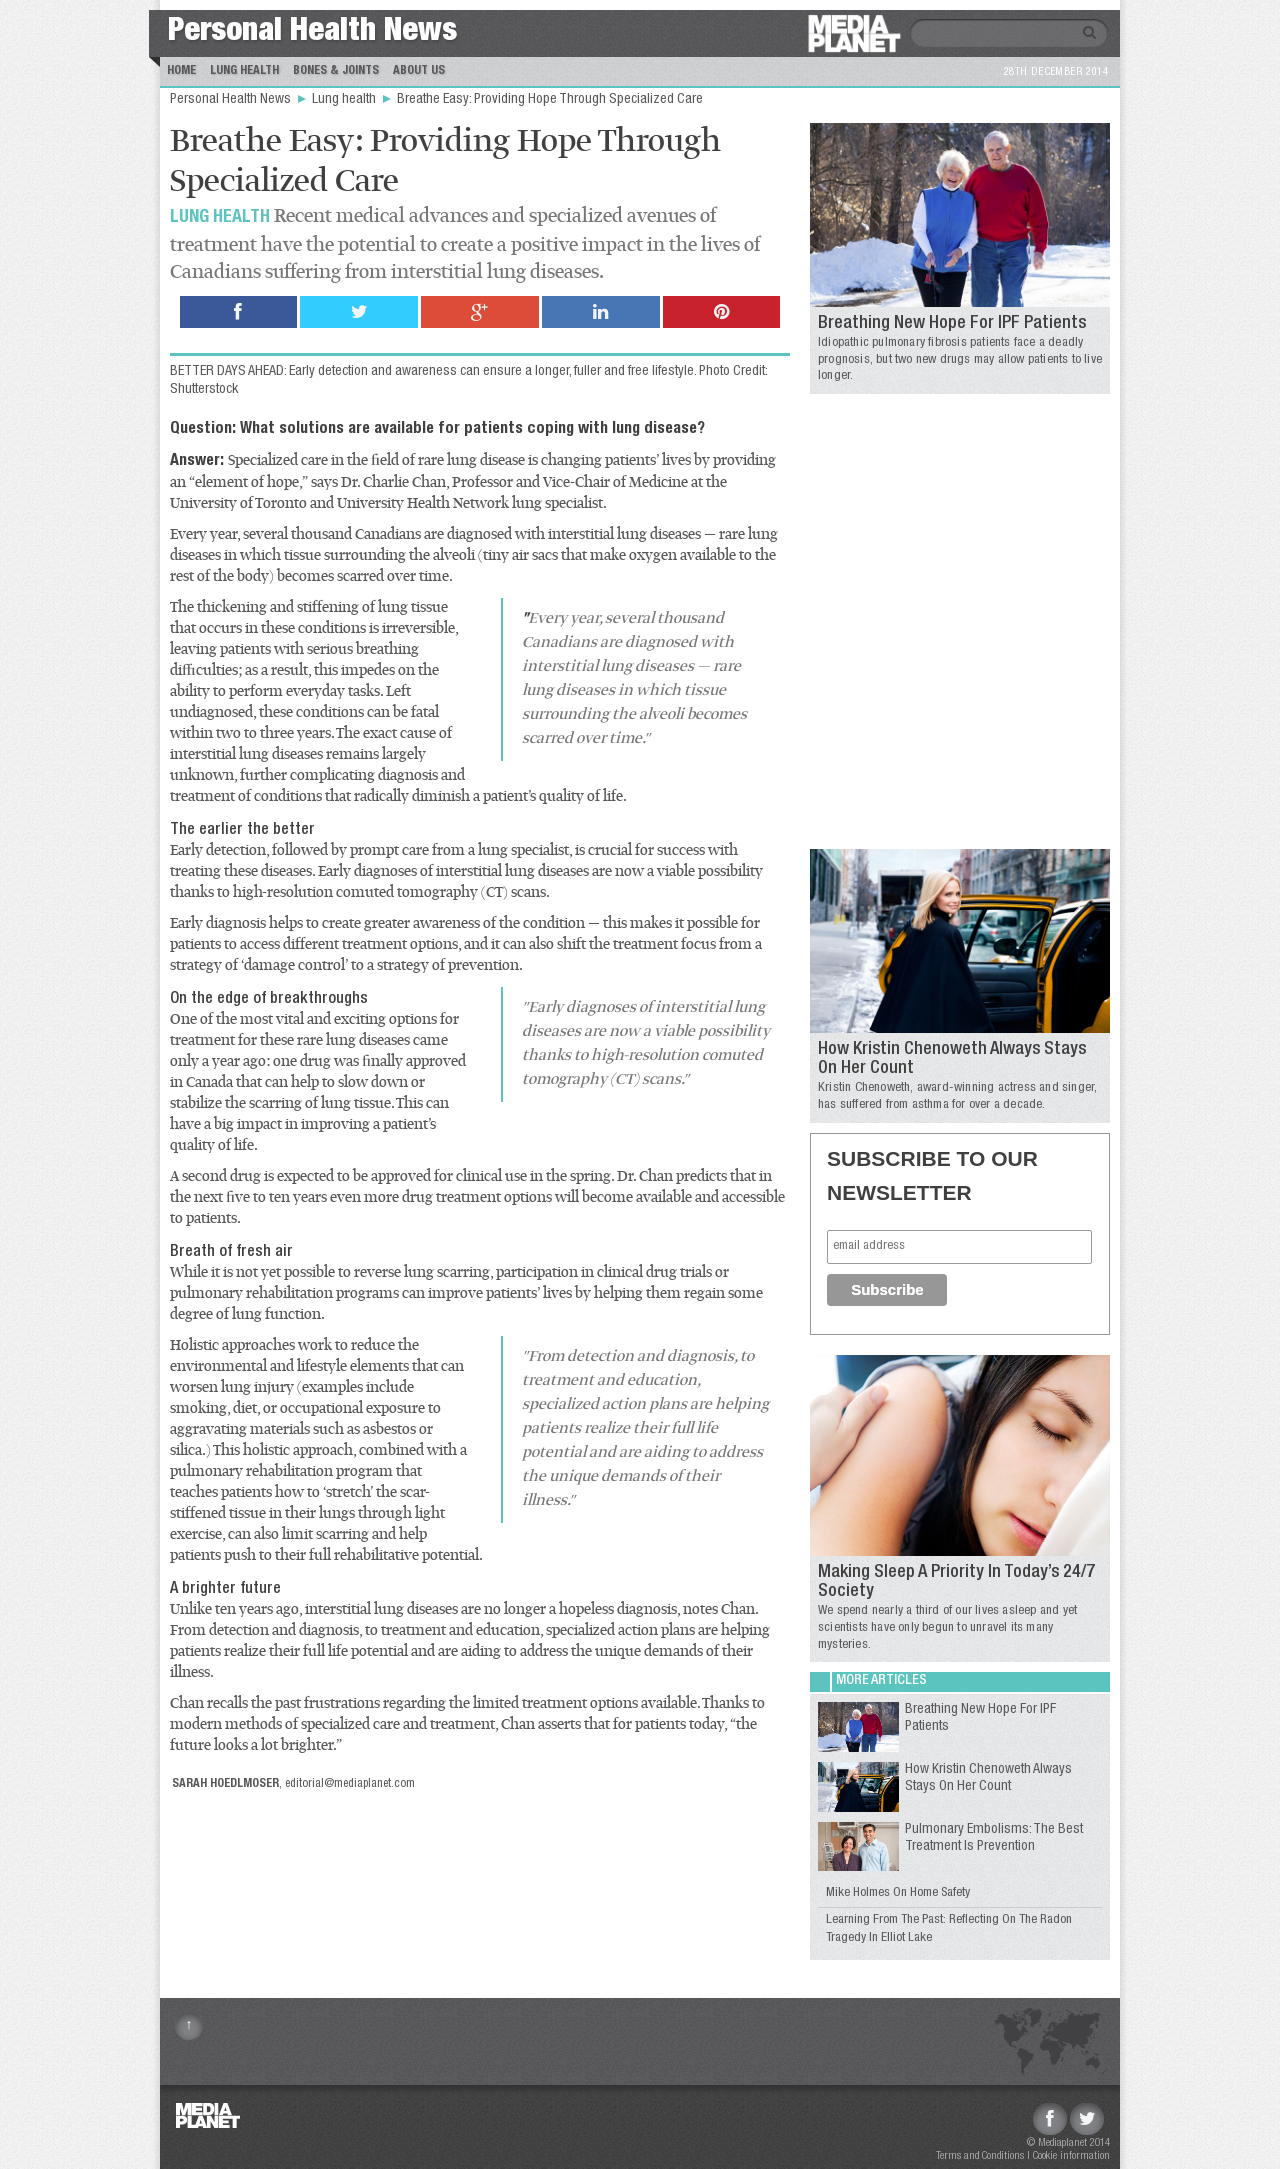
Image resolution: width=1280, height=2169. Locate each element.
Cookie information (1071, 2156)
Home (181, 71)
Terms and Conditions (980, 2156)
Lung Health (244, 71)
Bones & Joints (336, 71)
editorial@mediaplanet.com (350, 1784)
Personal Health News (312, 33)
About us (419, 71)
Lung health (345, 100)
